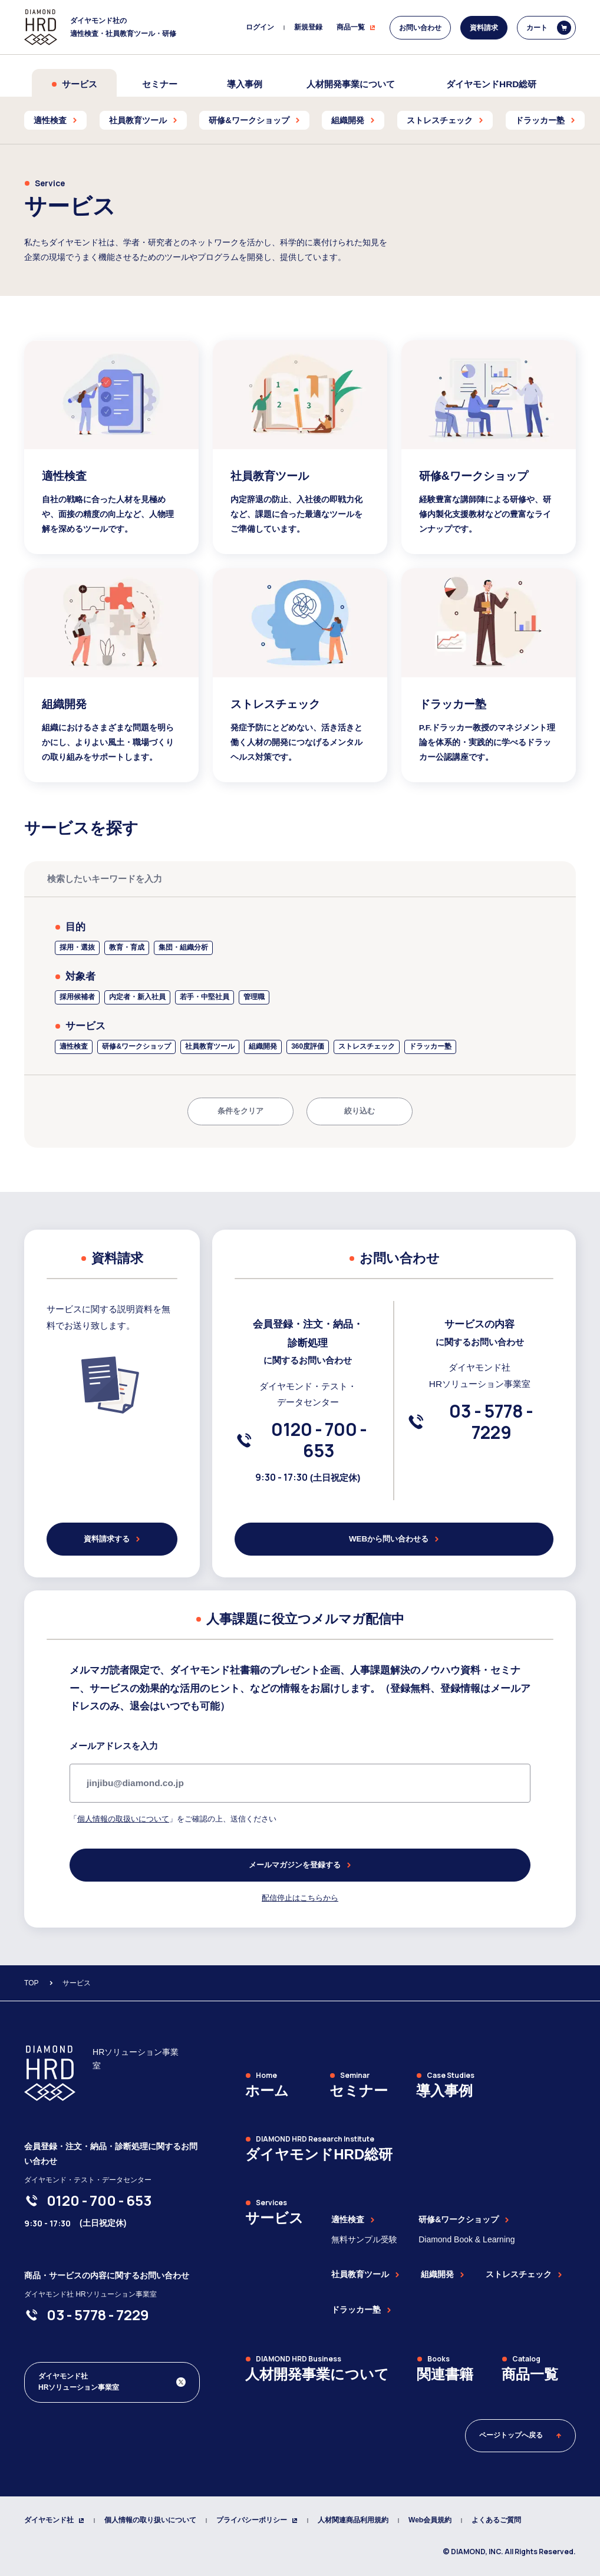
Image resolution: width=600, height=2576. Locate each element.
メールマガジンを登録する (300, 1864)
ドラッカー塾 (361, 2309)
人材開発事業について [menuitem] (350, 84)
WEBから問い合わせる (394, 1538)
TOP (31, 1983)
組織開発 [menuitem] (353, 120)
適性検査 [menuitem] (55, 120)
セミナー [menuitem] (159, 84)
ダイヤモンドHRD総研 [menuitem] (491, 84)
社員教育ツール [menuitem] (143, 120)
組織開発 (442, 2274)
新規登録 (308, 27)
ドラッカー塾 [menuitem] (545, 120)
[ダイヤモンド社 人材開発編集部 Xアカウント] (112, 2382)
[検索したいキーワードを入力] (300, 879)
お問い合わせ (420, 28)
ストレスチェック (524, 2274)
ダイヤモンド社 (54, 2520)
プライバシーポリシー (257, 2520)
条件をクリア (240, 1110)
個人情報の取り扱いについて (150, 2520)
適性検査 (353, 2219)
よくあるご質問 (496, 2520)
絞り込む (359, 1110)
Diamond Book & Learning (466, 2239)
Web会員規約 (429, 2520)
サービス (74, 84)
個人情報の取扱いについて (123, 1818)
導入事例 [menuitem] (244, 84)
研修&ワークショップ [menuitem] (254, 120)
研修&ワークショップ (463, 2219)
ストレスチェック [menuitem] (445, 120)
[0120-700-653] (319, 1440)
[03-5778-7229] (491, 1422)
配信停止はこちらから (300, 1897)
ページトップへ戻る (520, 2435)
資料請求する (112, 1538)
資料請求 (484, 28)
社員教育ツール (365, 2274)
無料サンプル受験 (364, 2239)
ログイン (260, 27)
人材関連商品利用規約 (353, 2520)
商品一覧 (356, 27)
